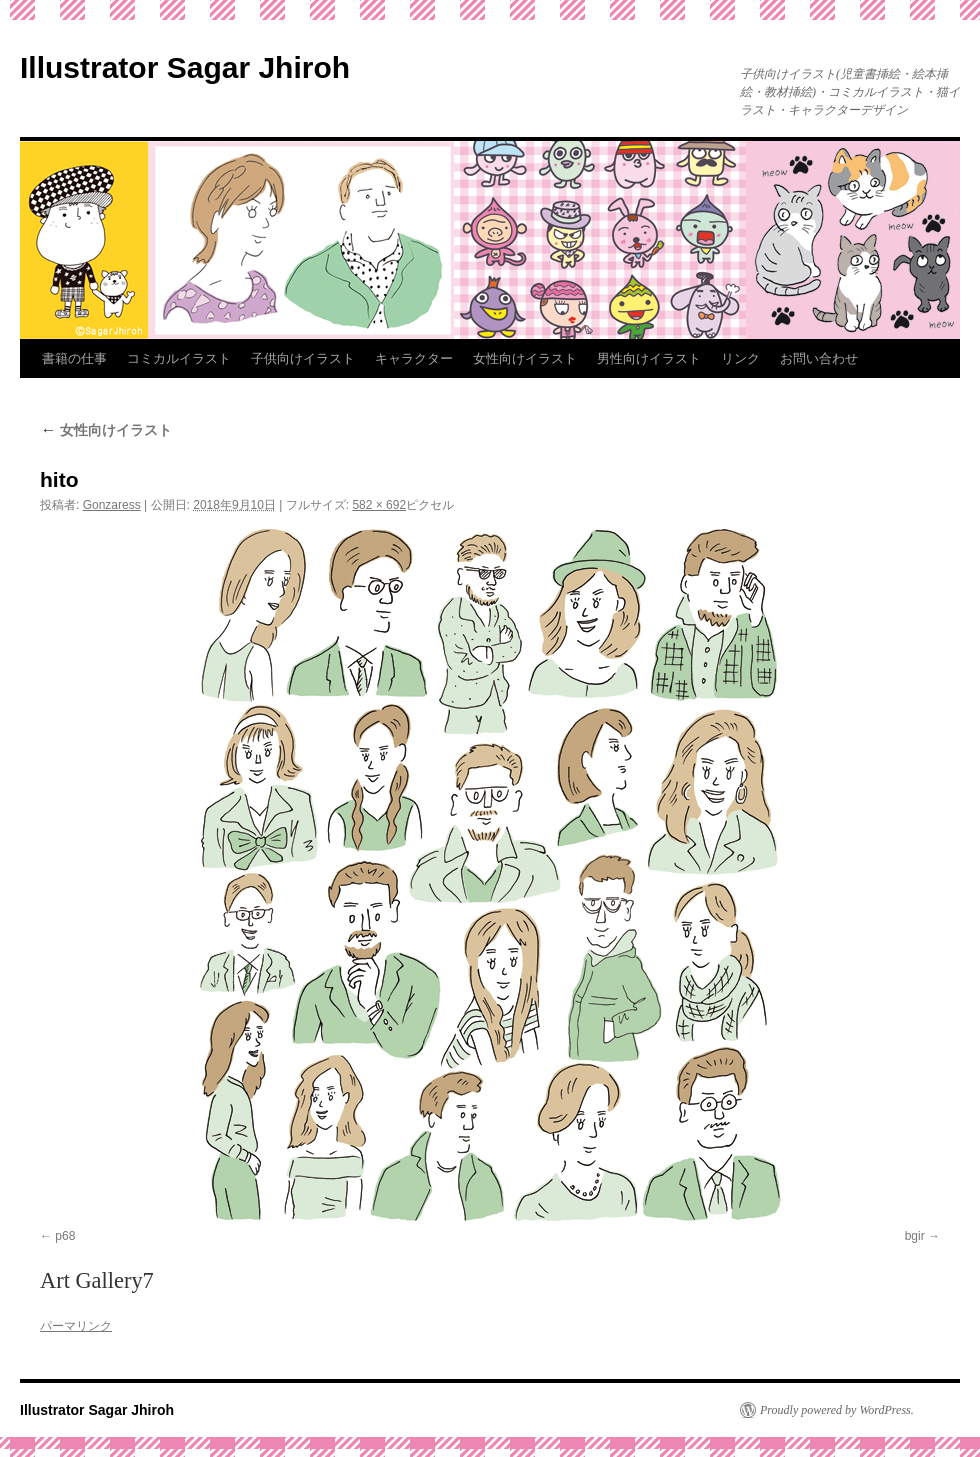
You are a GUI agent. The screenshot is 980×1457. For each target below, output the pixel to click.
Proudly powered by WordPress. (837, 1410)
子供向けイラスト (303, 358)
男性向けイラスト (649, 358)
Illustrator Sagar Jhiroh (185, 67)
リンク (740, 358)
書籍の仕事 (74, 358)
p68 (65, 1236)
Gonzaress (112, 505)
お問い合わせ (819, 358)
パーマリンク (76, 1326)
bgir (915, 1236)
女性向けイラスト (525, 358)
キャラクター (414, 358)
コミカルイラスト (179, 358)
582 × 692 (379, 505)
